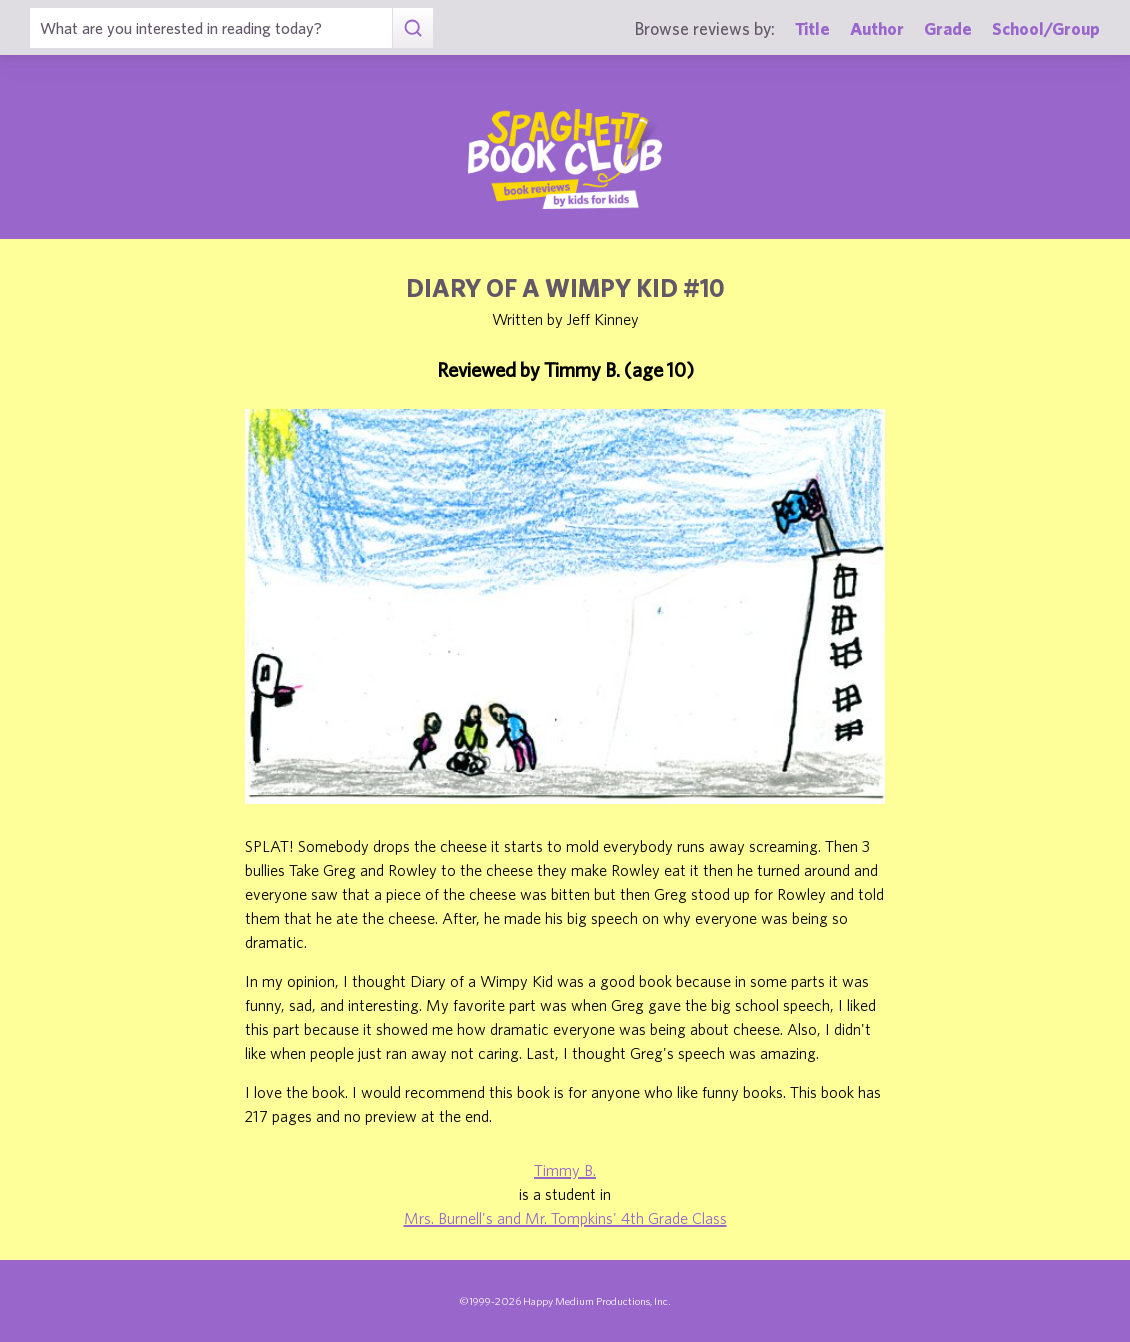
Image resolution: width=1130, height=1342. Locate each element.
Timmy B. (565, 1170)
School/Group (1046, 28)
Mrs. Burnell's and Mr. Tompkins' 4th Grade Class (565, 1218)
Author (877, 28)
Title (812, 28)
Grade (948, 28)
